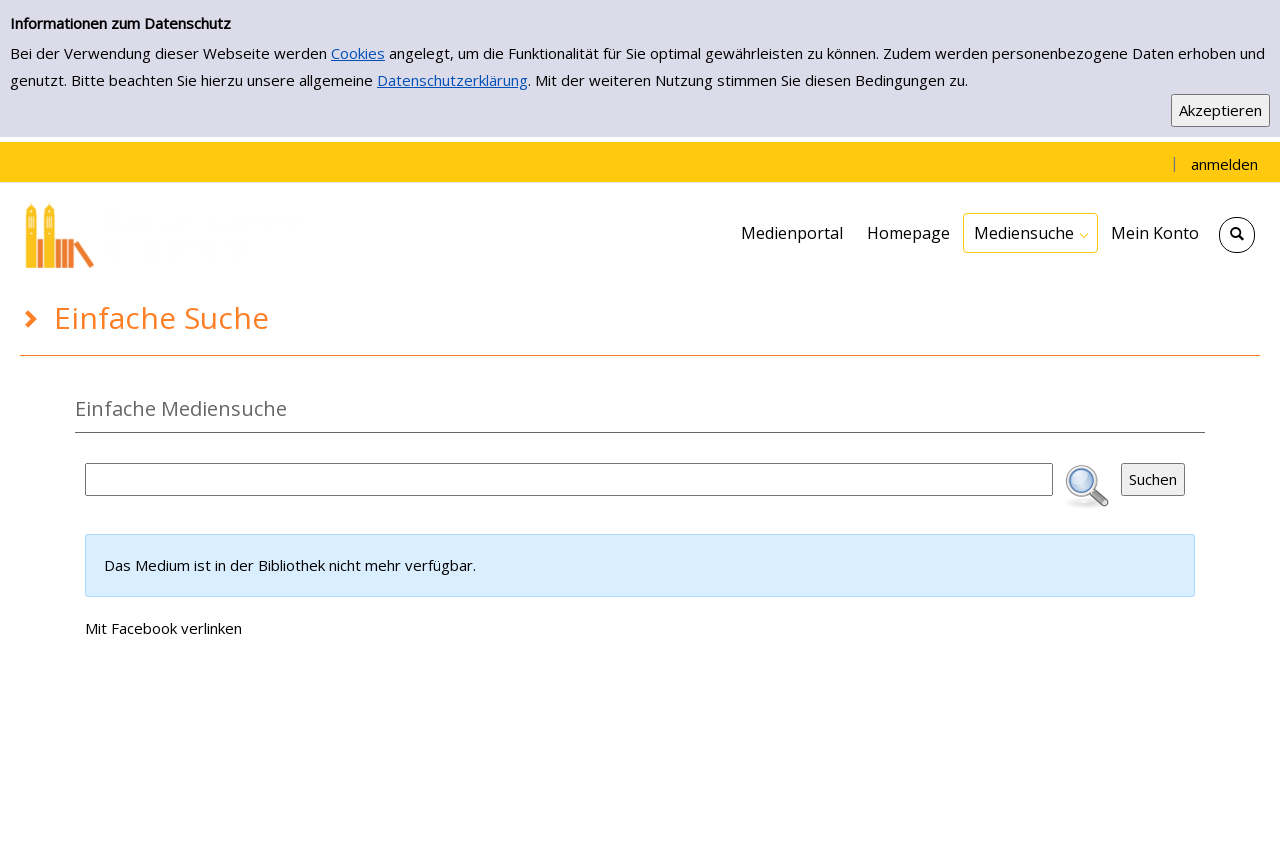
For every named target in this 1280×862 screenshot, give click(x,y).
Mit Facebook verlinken (163, 628)
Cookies (358, 53)
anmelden (1224, 164)
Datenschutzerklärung (452, 80)
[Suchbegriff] (569, 479)
